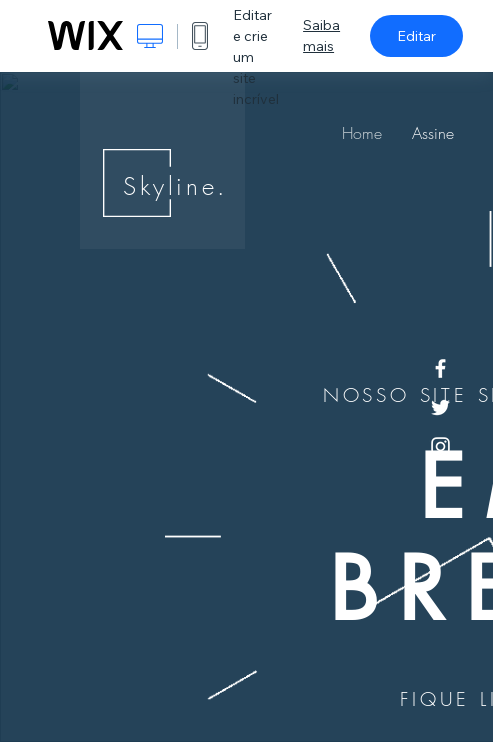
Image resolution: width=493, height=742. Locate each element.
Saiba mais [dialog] (321, 35)
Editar (416, 36)
